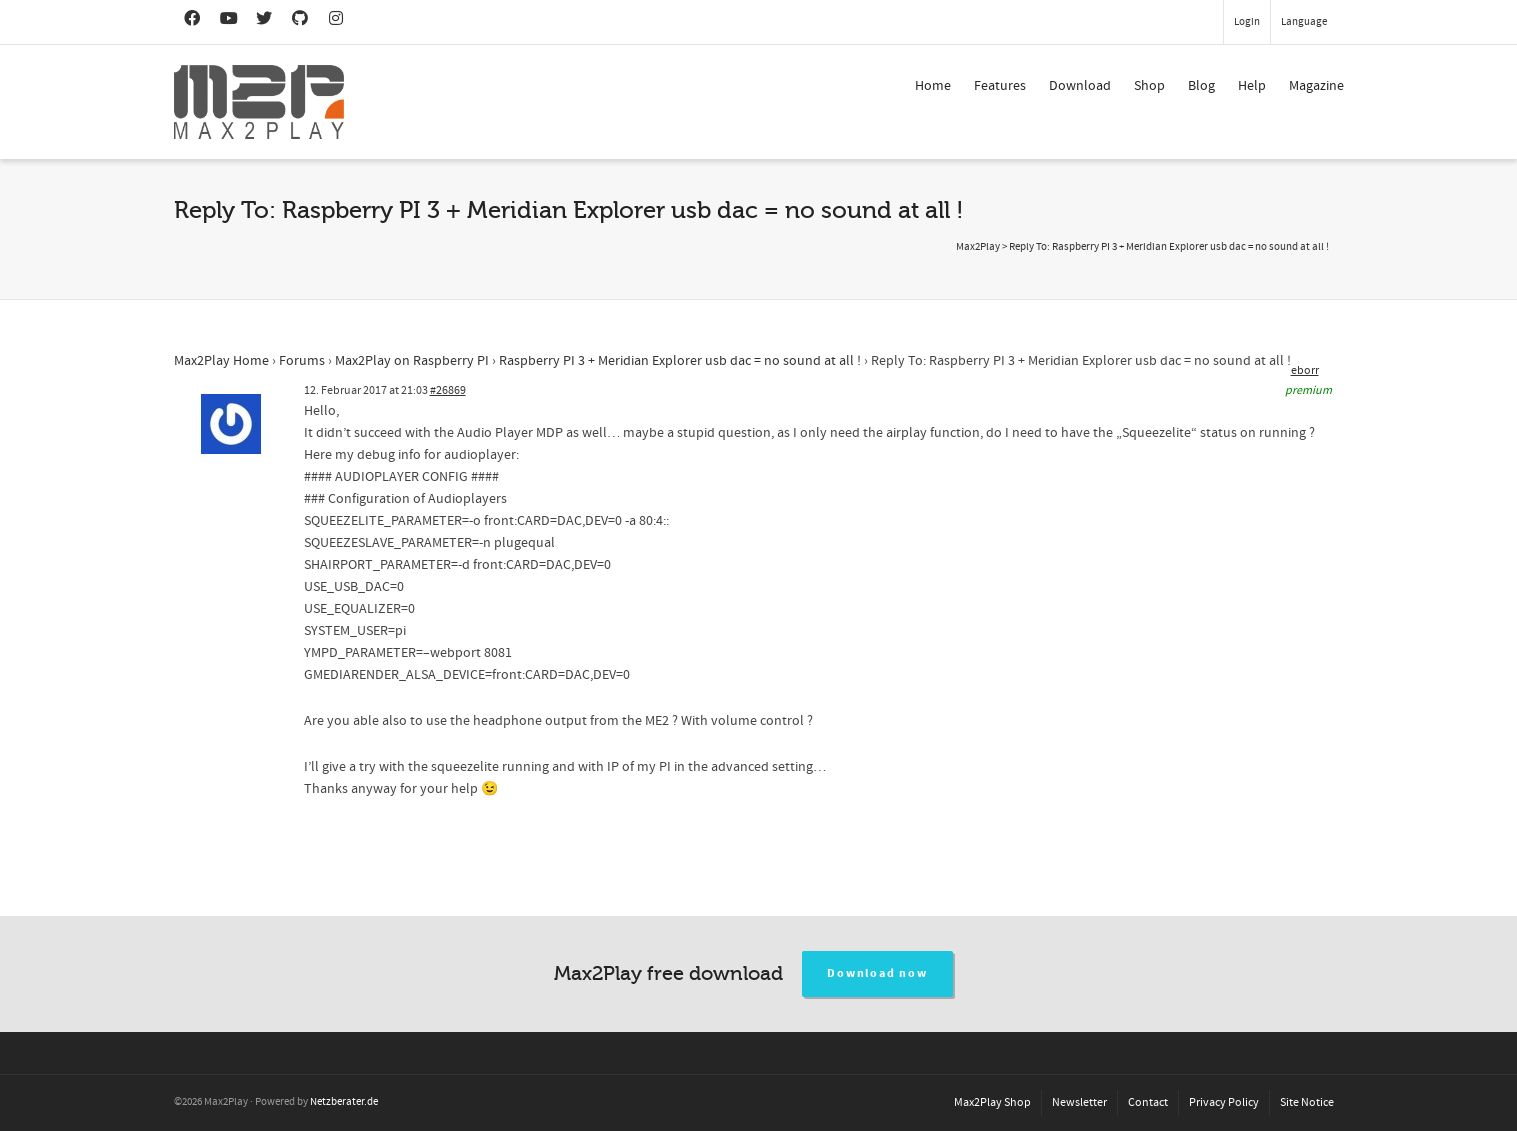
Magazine (1316, 86)
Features (1000, 86)
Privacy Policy (1224, 1102)
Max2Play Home (221, 361)
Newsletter (1079, 1102)
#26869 (448, 390)
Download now (877, 973)
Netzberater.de (344, 1102)
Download (1080, 86)
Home (933, 86)
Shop (1149, 86)
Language (1304, 22)
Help (1252, 86)
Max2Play (978, 247)
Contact (1148, 1102)
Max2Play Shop (992, 1102)
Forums (302, 361)
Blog (1201, 86)
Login (1247, 22)
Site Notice (1307, 1102)
